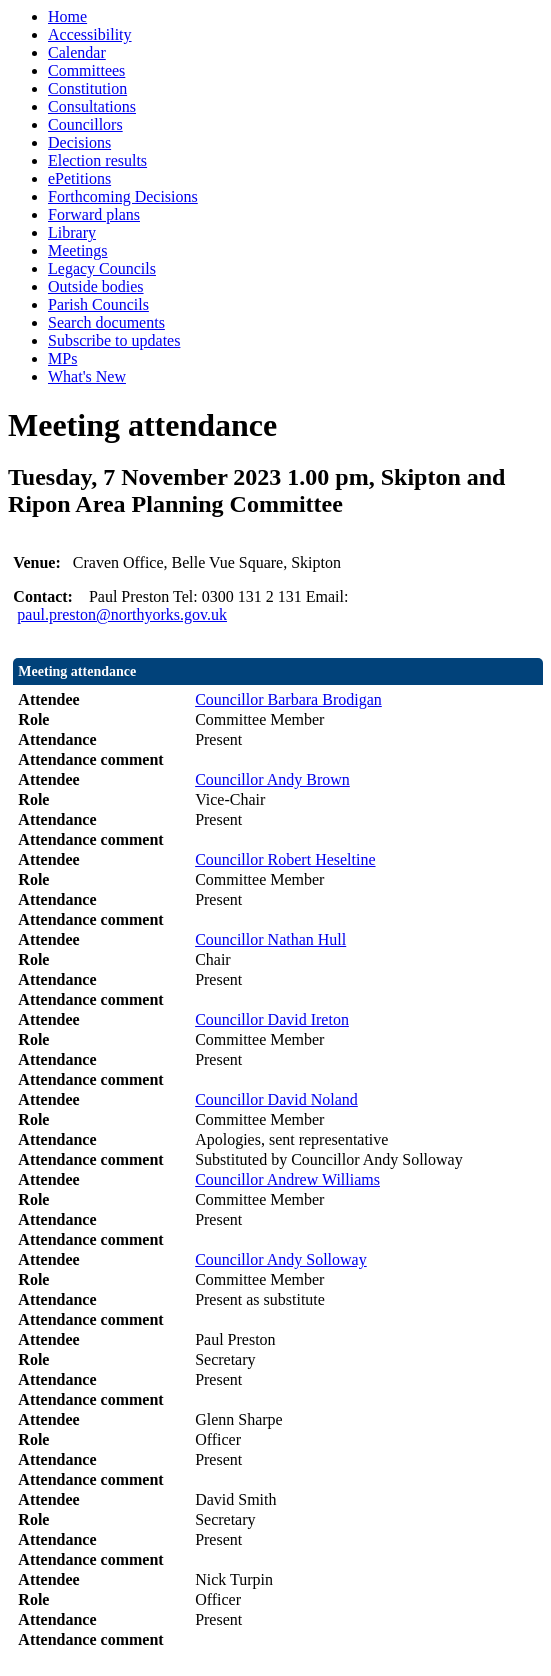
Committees (86, 70)
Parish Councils (98, 304)
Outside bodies (96, 286)
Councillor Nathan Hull (270, 939)
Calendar (77, 52)
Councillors (85, 124)
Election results (97, 160)
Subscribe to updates (114, 340)
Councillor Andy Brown (272, 779)
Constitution (87, 88)
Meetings (78, 250)
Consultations (92, 106)
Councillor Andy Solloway (281, 1259)
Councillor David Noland (276, 1099)
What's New (87, 376)
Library (72, 232)
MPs (62, 358)
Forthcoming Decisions (123, 196)
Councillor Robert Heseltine (285, 859)
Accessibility (90, 34)
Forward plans (94, 214)
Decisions (79, 142)
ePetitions (79, 178)
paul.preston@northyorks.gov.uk (122, 614)
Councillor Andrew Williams (287, 1179)
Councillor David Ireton (272, 1019)
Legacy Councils (102, 268)
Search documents (106, 322)
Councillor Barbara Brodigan (288, 699)
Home (67, 16)
